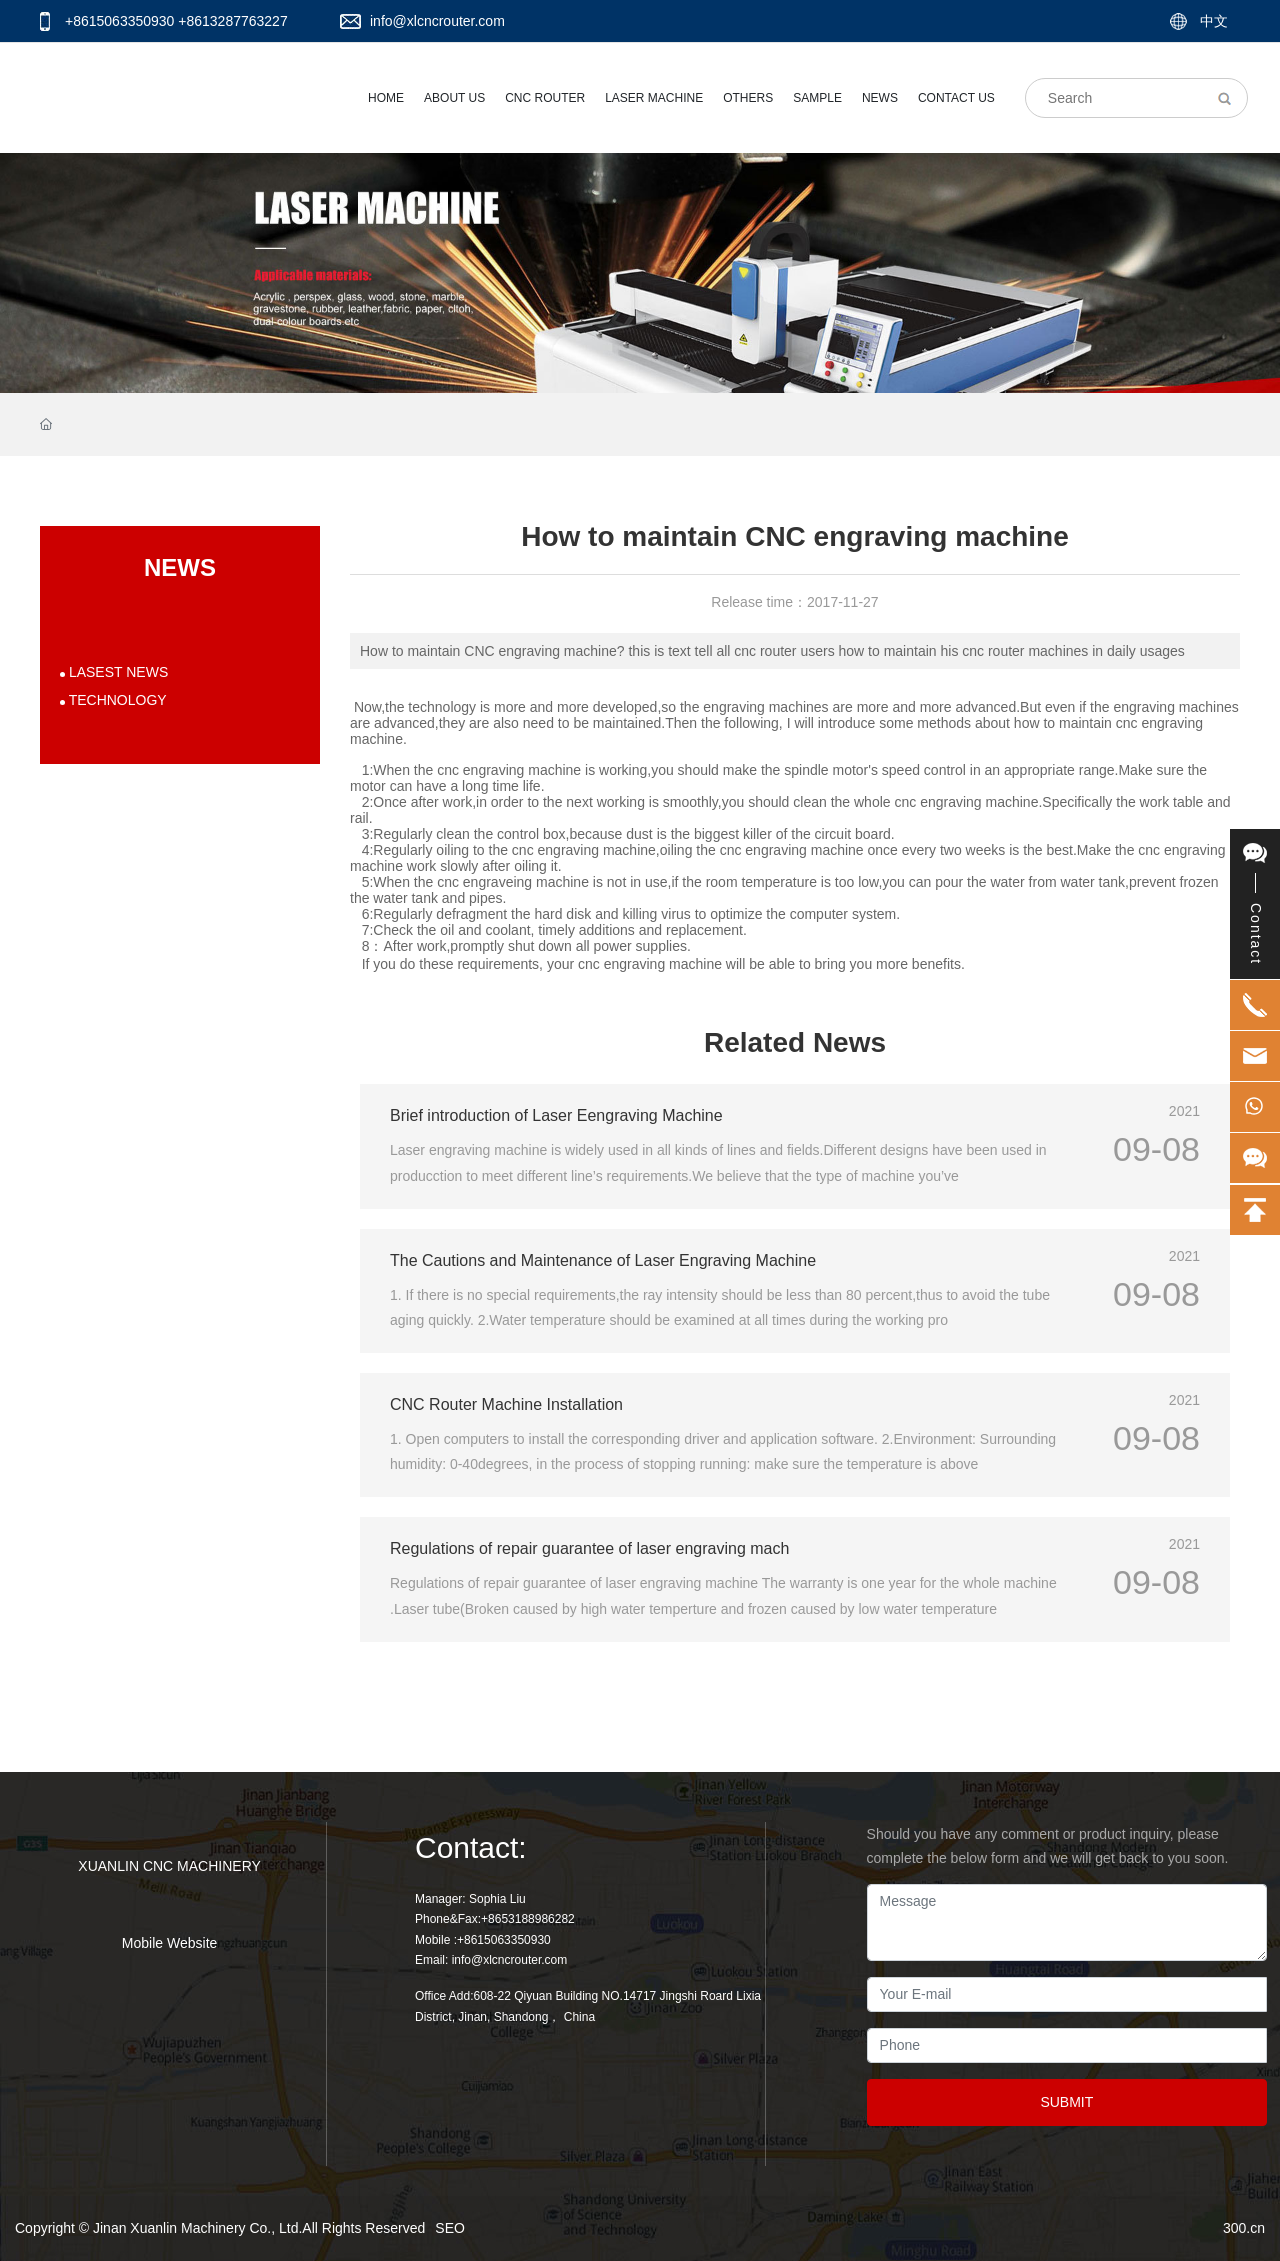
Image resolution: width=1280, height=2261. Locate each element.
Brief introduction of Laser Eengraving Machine (556, 1115)
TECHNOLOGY (116, 700)
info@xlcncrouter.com (437, 21)
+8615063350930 (119, 21)
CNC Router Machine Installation (506, 1404)
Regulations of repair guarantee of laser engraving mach (589, 1548)
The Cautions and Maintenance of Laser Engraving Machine (603, 1260)
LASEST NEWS (116, 672)
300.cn (1244, 2228)
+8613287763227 (232, 21)
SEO (450, 2228)
